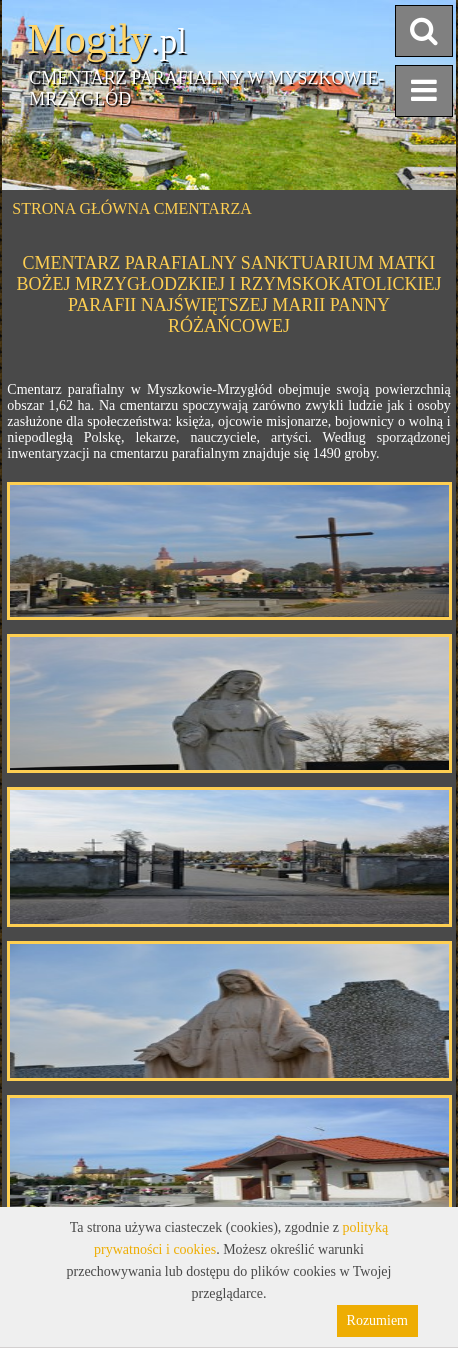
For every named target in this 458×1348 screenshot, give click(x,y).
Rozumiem (377, 1320)
